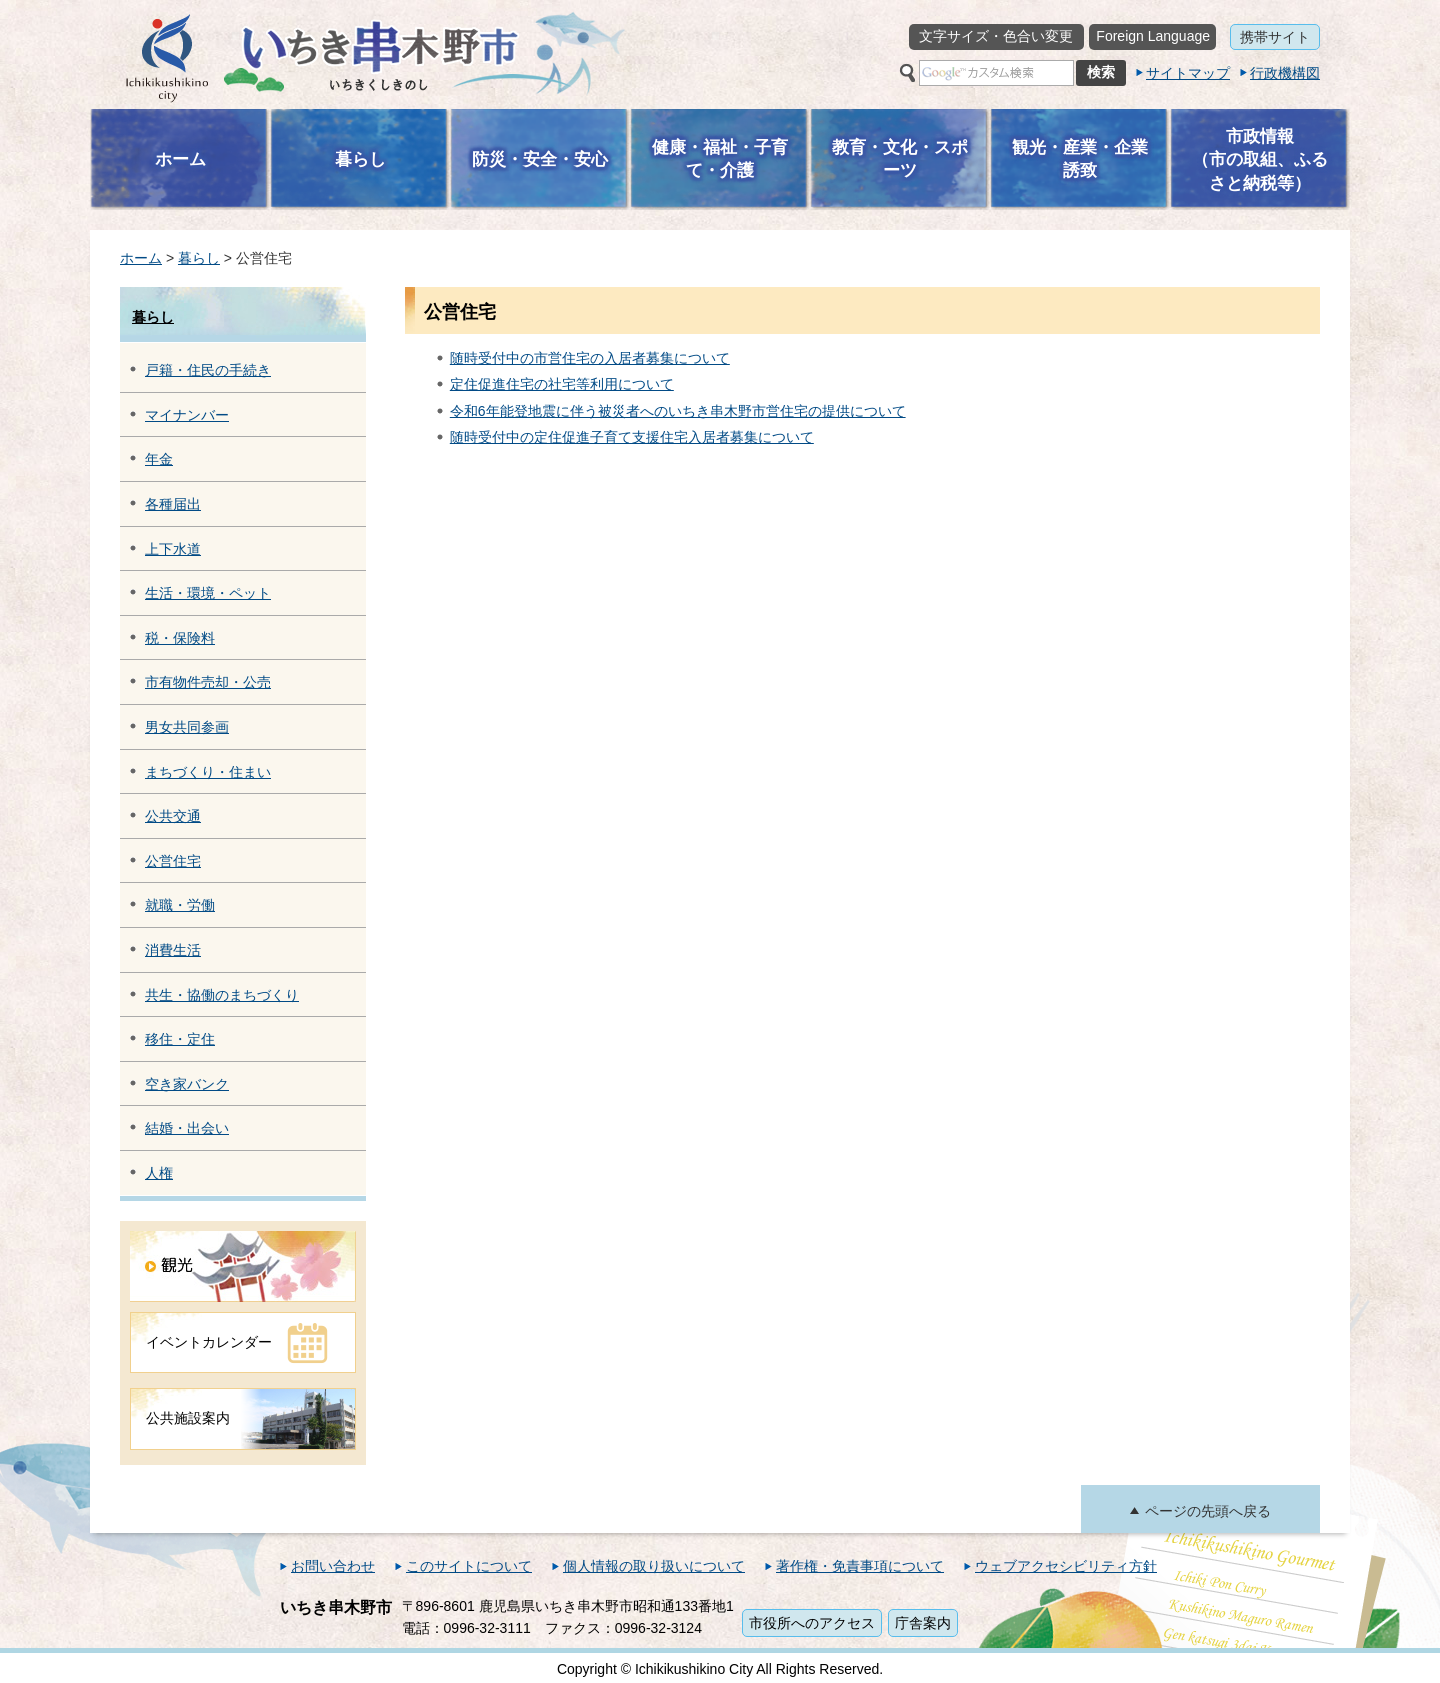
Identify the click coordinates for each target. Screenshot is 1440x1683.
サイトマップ (1188, 73)
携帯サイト (1275, 37)
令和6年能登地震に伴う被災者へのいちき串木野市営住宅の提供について (678, 411)
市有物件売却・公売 (208, 682)
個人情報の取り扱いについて (654, 1566)
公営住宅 (173, 861)
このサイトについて (469, 1566)
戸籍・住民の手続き (208, 370)
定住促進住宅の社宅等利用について (562, 384)
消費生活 (173, 950)
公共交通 (173, 816)
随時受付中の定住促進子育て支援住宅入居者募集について (632, 437)
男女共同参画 (187, 727)
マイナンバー (187, 415)
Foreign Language (1153, 36)
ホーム (141, 258)
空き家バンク (187, 1084)
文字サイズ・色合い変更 (996, 36)
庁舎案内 (923, 1623)
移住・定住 (180, 1039)
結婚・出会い (187, 1128)
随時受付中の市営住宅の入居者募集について (590, 358)
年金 (159, 459)
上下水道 (173, 549)
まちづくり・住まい (208, 772)
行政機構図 (1285, 73)
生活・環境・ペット (208, 593)
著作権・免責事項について (860, 1566)
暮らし (199, 258)
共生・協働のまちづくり (222, 995)
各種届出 (173, 504)
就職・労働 (180, 905)
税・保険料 (180, 638)
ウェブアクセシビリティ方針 (1066, 1566)
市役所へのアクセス (812, 1623)
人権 (159, 1173)
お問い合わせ (333, 1566)
